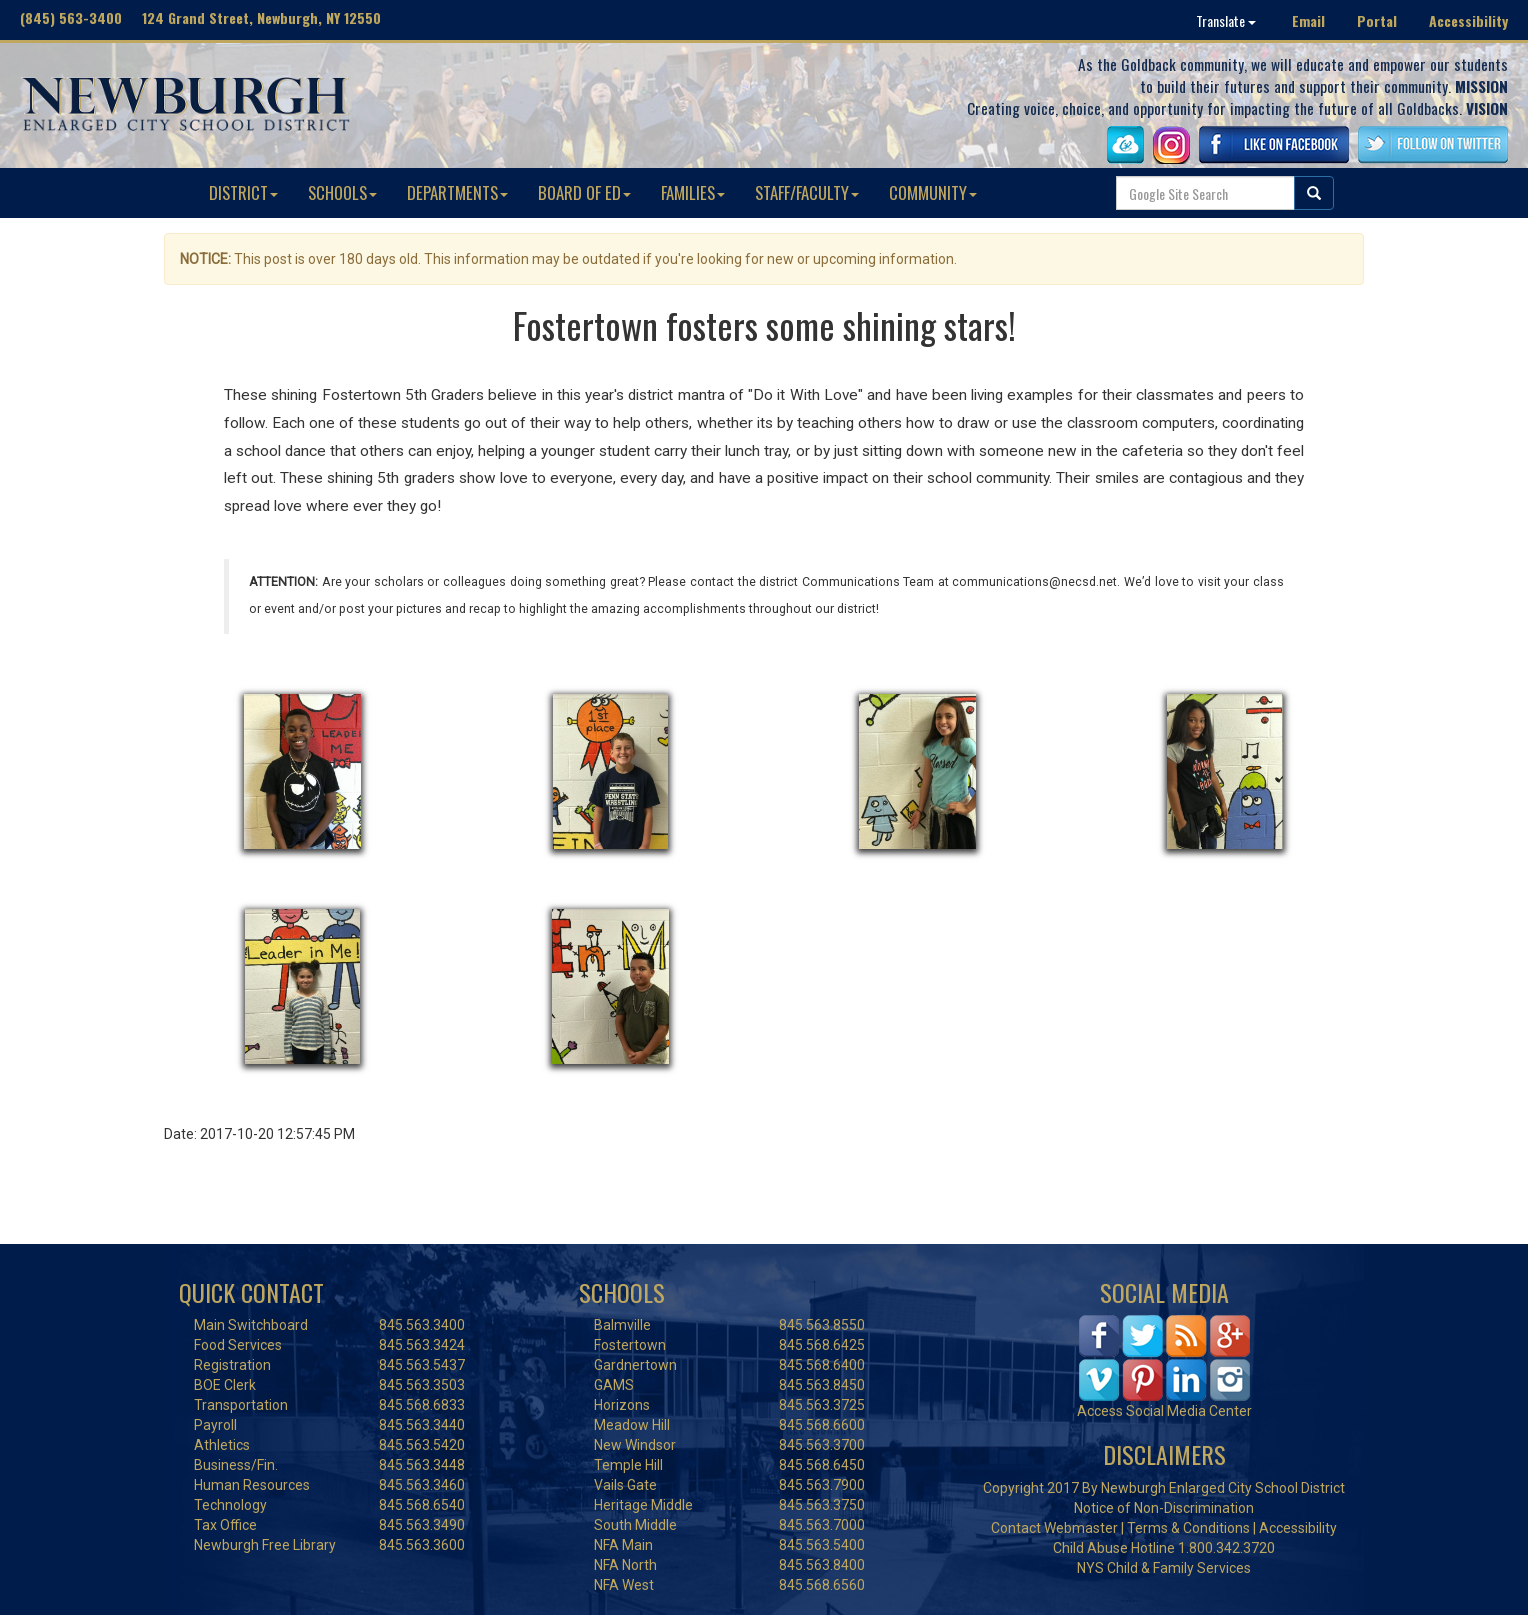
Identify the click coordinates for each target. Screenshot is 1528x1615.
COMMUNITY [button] (933, 192)
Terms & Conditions (1188, 1528)
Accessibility (1468, 20)
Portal (1377, 20)
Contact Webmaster (1054, 1528)
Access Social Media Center (1164, 1411)
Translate (1226, 20)
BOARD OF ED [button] (584, 192)
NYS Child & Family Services (1164, 1568)
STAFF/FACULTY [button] (807, 192)
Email (1308, 20)
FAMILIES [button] (693, 192)
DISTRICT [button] (243, 192)
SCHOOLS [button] (342, 192)
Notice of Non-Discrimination (1164, 1508)
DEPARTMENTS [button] (457, 192)
